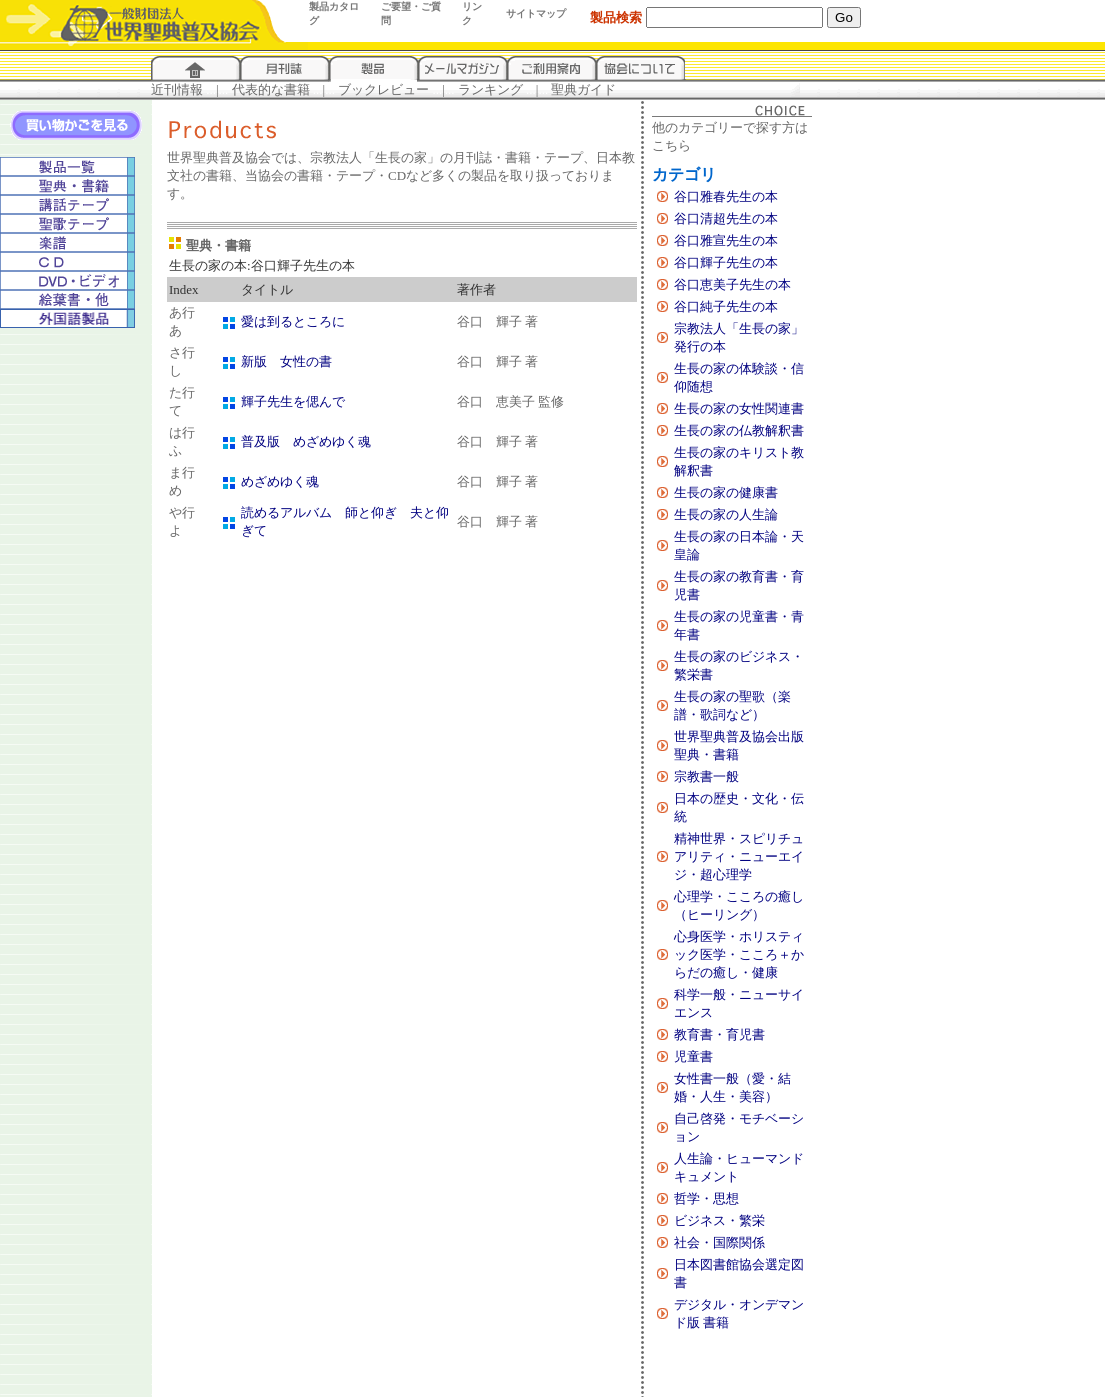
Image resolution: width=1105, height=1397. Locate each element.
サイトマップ (536, 13)
